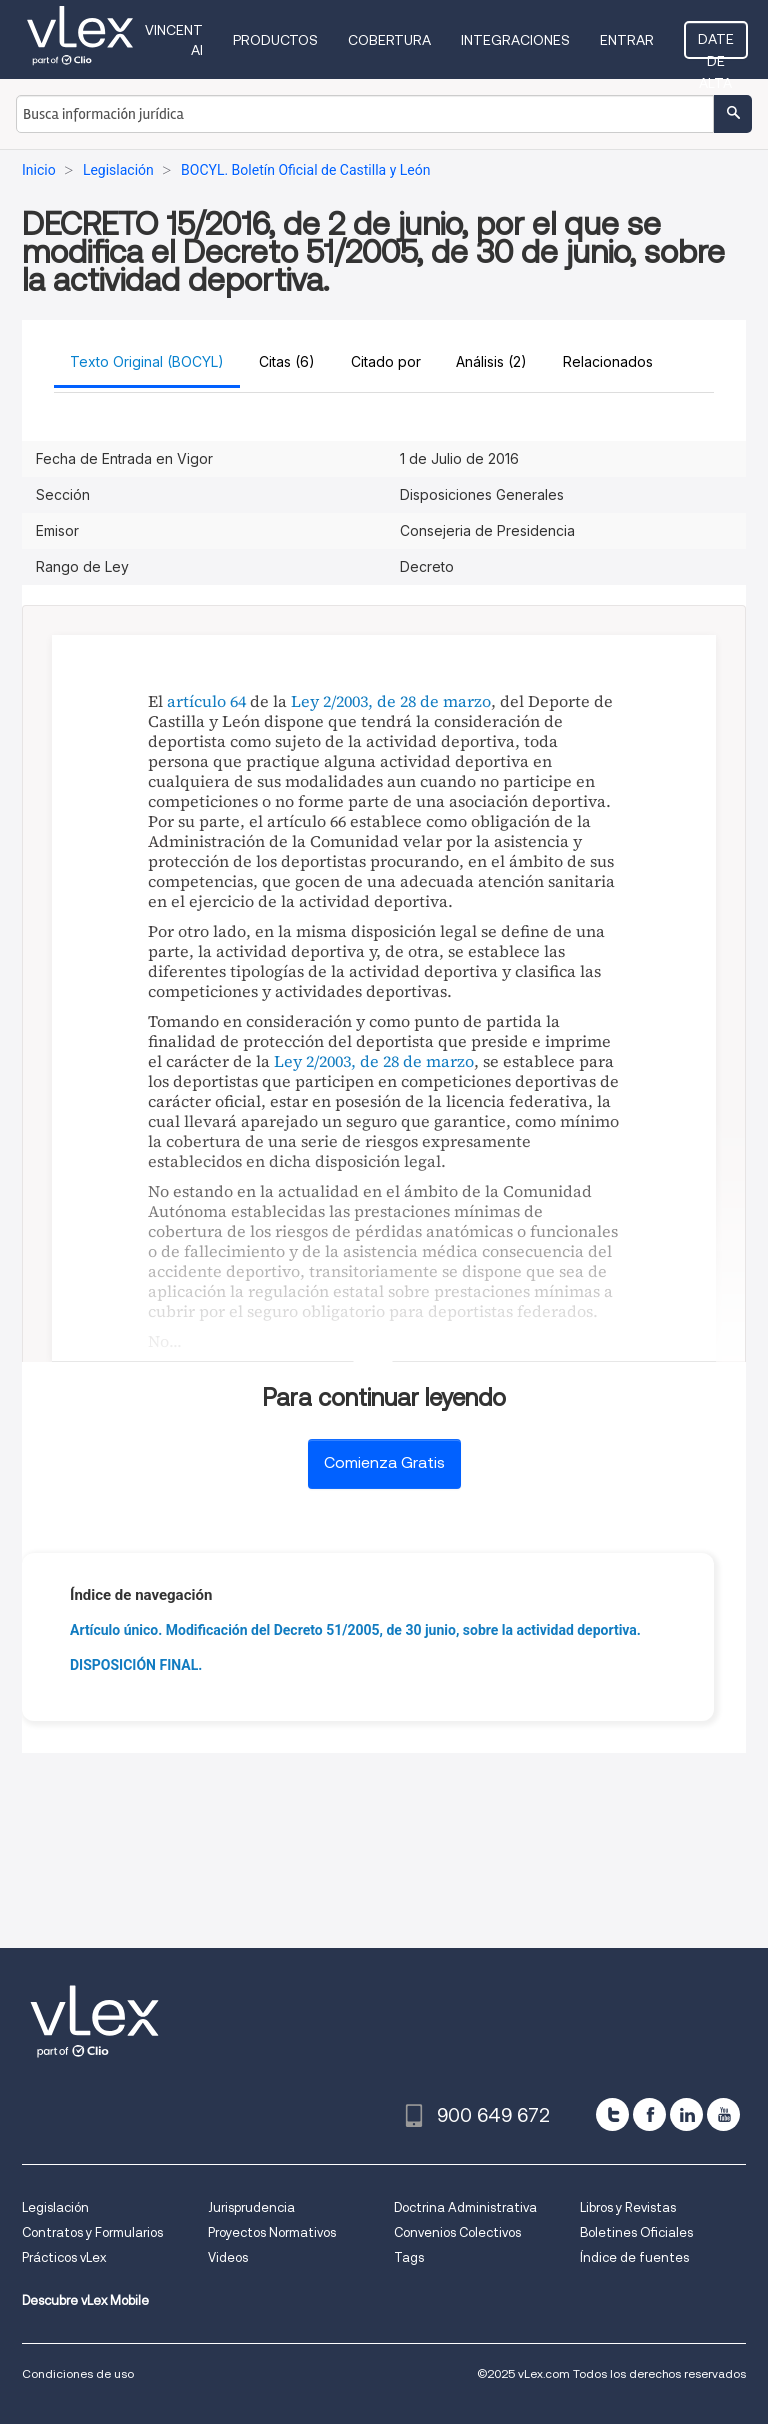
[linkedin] (686, 2114)
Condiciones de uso (78, 2373)
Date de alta (716, 45)
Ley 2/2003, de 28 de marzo (391, 701)
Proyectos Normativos (272, 2232)
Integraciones (515, 40)
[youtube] (723, 2114)
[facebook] (649, 2114)
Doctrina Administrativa (465, 2207)
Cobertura (389, 40)
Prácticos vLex (64, 2257)
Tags (409, 2257)
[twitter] (612, 2114)
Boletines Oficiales (636, 2232)
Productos (275, 40)
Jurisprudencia (251, 2207)
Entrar (627, 40)
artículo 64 (206, 701)
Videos (228, 2257)
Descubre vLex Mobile (85, 2300)
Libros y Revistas (628, 2207)
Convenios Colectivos (457, 2232)
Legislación (55, 2207)
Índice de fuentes (634, 2257)
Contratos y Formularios (92, 2232)
